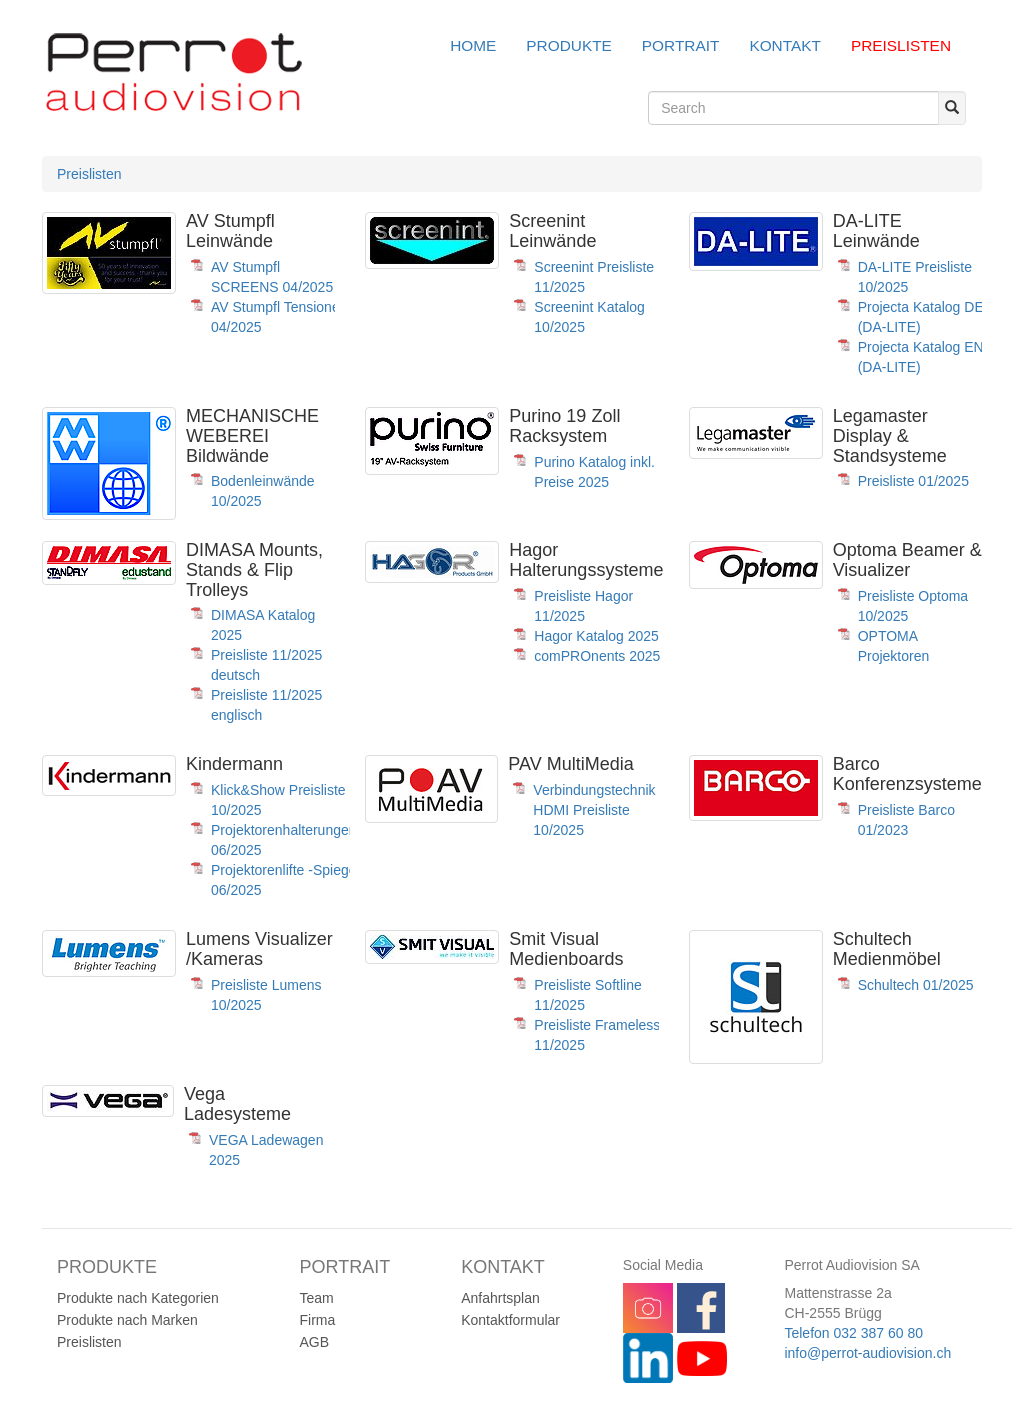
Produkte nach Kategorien (138, 1298)
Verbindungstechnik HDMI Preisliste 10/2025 (594, 810)
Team (317, 1298)
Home (473, 45)
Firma (318, 1320)
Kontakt (785, 45)
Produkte (569, 45)
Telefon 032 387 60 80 (853, 1333)
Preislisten (901, 45)
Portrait (681, 45)
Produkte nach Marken (127, 1320)
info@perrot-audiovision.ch (867, 1353)
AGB (315, 1342)
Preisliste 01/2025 (913, 481)
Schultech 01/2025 (916, 985)
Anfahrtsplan (500, 1298)
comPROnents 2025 (597, 656)
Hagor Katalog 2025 (596, 636)
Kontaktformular (510, 1320)
